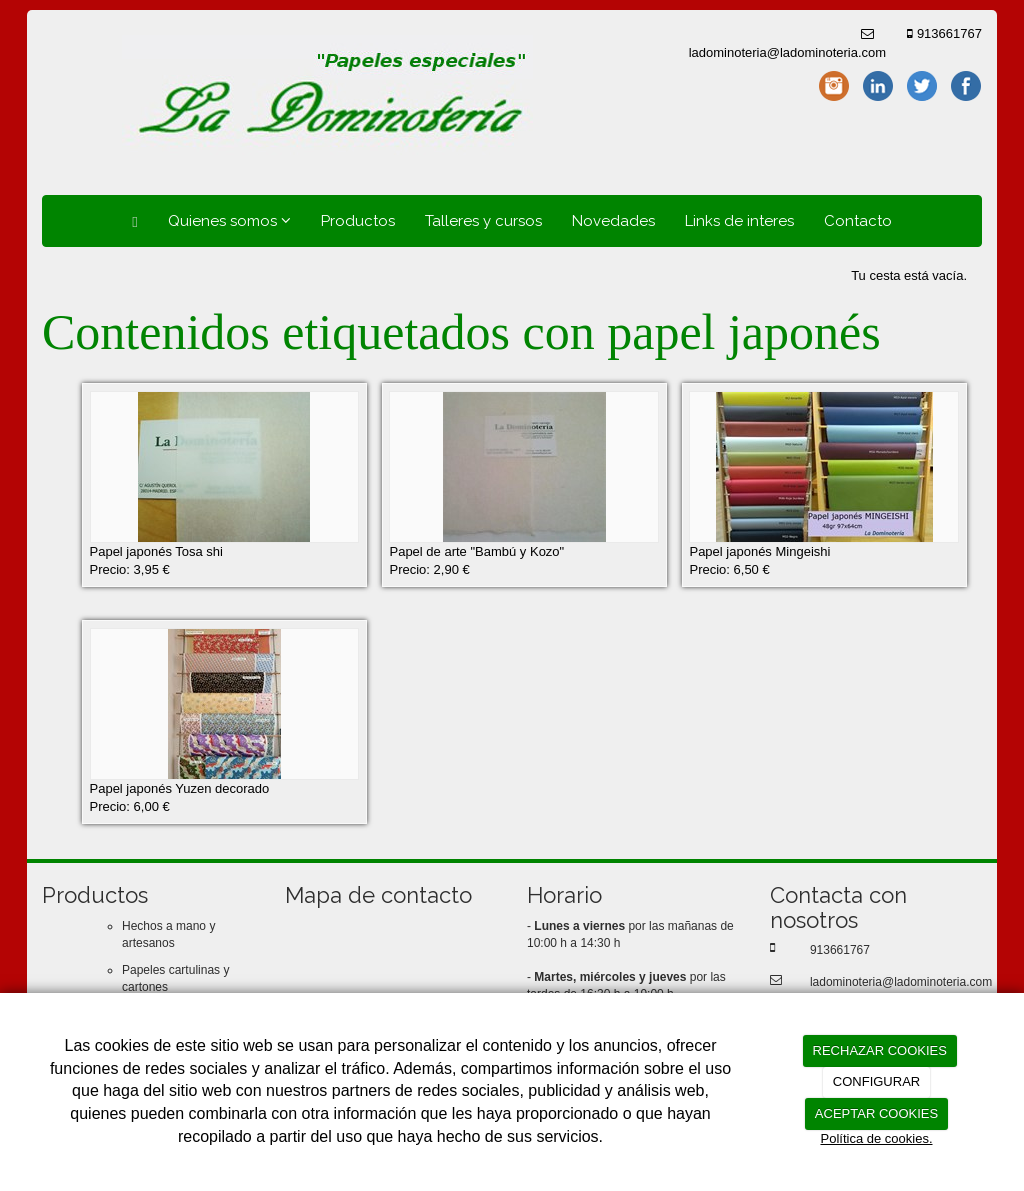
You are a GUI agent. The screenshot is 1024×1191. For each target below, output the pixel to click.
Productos (358, 221)
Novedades (613, 221)
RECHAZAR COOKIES (880, 1050)
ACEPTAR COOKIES (876, 1113)
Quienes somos (229, 221)
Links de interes (739, 221)
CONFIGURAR (876, 1081)
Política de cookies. (876, 1138)
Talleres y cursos (483, 221)
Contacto (858, 221)
